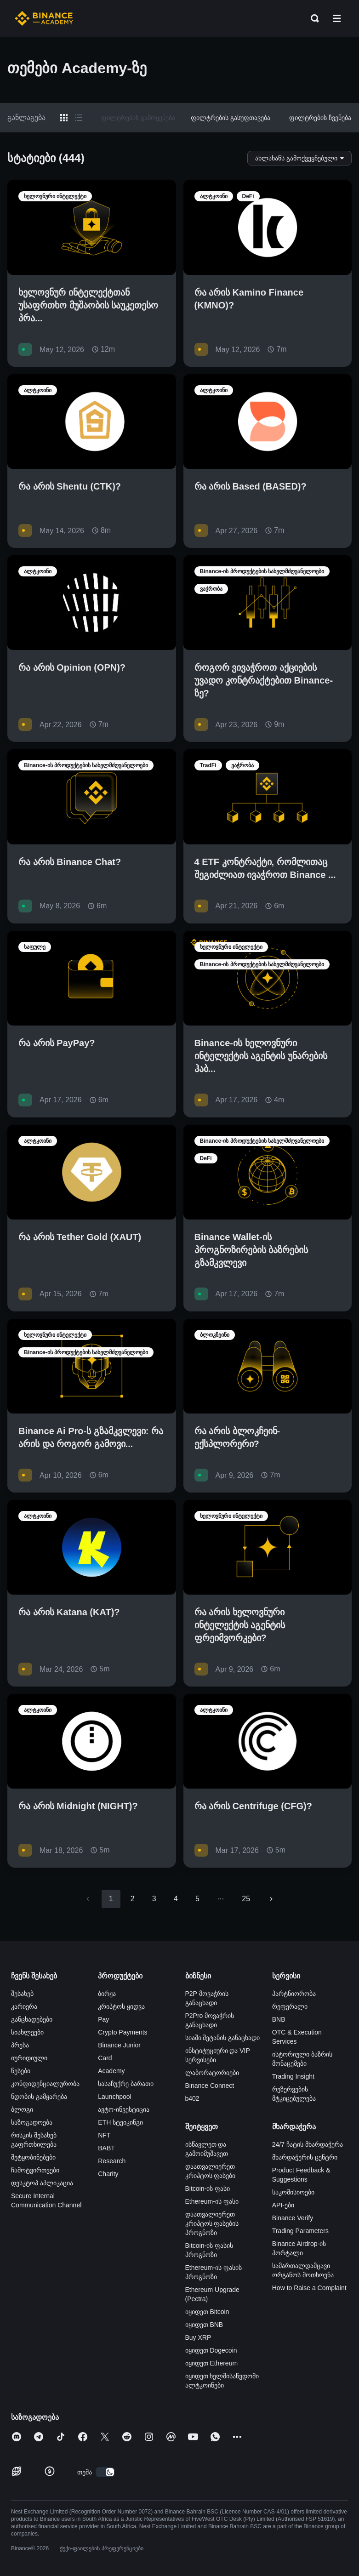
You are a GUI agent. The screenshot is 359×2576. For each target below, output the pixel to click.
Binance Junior (119, 2045)
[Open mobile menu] (337, 18)
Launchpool (114, 2096)
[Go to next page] (271, 1899)
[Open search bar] (312, 18)
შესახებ (22, 1993)
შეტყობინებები (33, 2157)
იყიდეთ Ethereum (211, 2363)
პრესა (20, 2045)
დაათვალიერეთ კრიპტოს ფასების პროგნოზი (212, 2223)
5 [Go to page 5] (197, 1899)
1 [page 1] (111, 1899)
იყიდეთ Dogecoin (211, 2350)
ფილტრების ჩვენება (320, 117)
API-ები (283, 2205)
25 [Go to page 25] (246, 1899)
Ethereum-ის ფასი (212, 2201)
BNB (278, 2019)
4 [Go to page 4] (176, 1899)
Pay (103, 2019)
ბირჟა (107, 1993)
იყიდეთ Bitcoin (207, 2311)
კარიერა (24, 2006)
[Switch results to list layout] (78, 117)
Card (105, 2058)
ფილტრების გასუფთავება (230, 117)
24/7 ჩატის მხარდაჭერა (307, 2144)
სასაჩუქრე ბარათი (126, 2083)
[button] (336, 18)
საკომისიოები (293, 2192)
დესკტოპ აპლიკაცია (42, 2183)
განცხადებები (31, 2019)
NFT (104, 2135)
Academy (111, 2070)
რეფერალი (290, 2006)
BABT (106, 2148)
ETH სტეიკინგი (120, 2122)
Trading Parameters (300, 2230)
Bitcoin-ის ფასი (207, 2188)
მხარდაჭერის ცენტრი (304, 2157)
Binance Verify (292, 2218)
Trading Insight (293, 2076)
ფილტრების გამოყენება (138, 117)
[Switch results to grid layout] (64, 117)
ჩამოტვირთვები (35, 2170)
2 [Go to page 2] (133, 1899)
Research (111, 2161)
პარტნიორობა (294, 1993)
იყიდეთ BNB (204, 2324)
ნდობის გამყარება (39, 2096)
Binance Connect (209, 2085)
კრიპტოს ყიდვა (121, 2006)
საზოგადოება (31, 2122)
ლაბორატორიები (212, 2072)
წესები (20, 2070)
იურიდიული (29, 2058)
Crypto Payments (122, 2032)
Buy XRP (198, 2337)
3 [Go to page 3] (154, 1899)
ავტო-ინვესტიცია (123, 2109)
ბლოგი (22, 2109)
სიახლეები (27, 2032)
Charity (108, 2173)
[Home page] (44, 18)
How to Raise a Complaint (309, 2287)
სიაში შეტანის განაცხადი (222, 2037)
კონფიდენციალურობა (45, 2083)
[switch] (105, 2472)
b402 (192, 2098)
